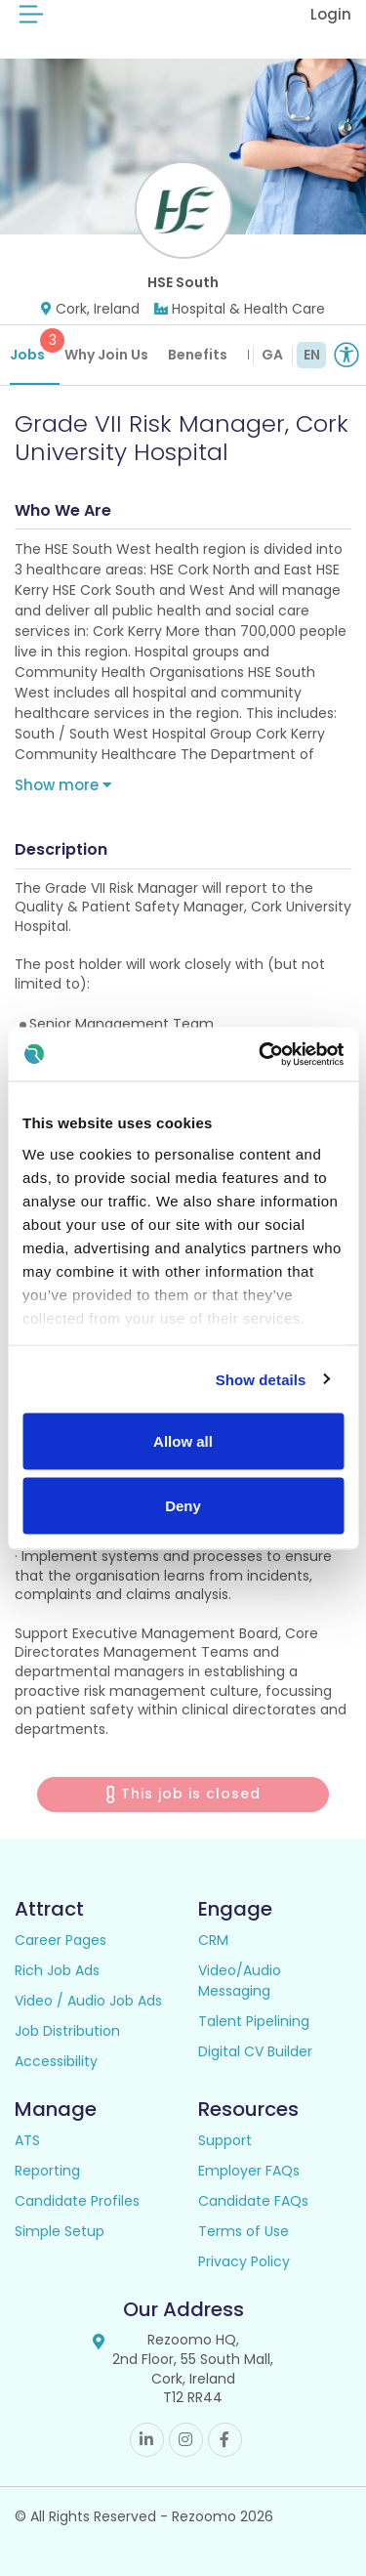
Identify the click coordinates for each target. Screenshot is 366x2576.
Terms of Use (243, 2231)
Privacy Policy (244, 2261)
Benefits (197, 354)
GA (272, 354)
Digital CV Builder (255, 2051)
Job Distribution (67, 2031)
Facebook (225, 2440)
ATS (27, 2140)
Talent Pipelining (253, 2021)
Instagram (186, 2440)
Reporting (47, 2170)
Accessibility (56, 2061)
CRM (213, 1940)
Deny (183, 1505)
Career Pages (60, 1940)
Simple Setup (59, 2231)
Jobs (35, 346)
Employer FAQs (249, 2170)
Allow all (183, 1441)
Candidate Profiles (77, 2201)
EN (312, 354)
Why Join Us (106, 354)
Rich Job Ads (57, 1970)
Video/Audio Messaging (239, 1981)
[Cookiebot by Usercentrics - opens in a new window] (261, 1054)
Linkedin (147, 2440)
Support (225, 2140)
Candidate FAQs (253, 2201)
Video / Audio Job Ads (88, 2000)
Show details (261, 1379)
